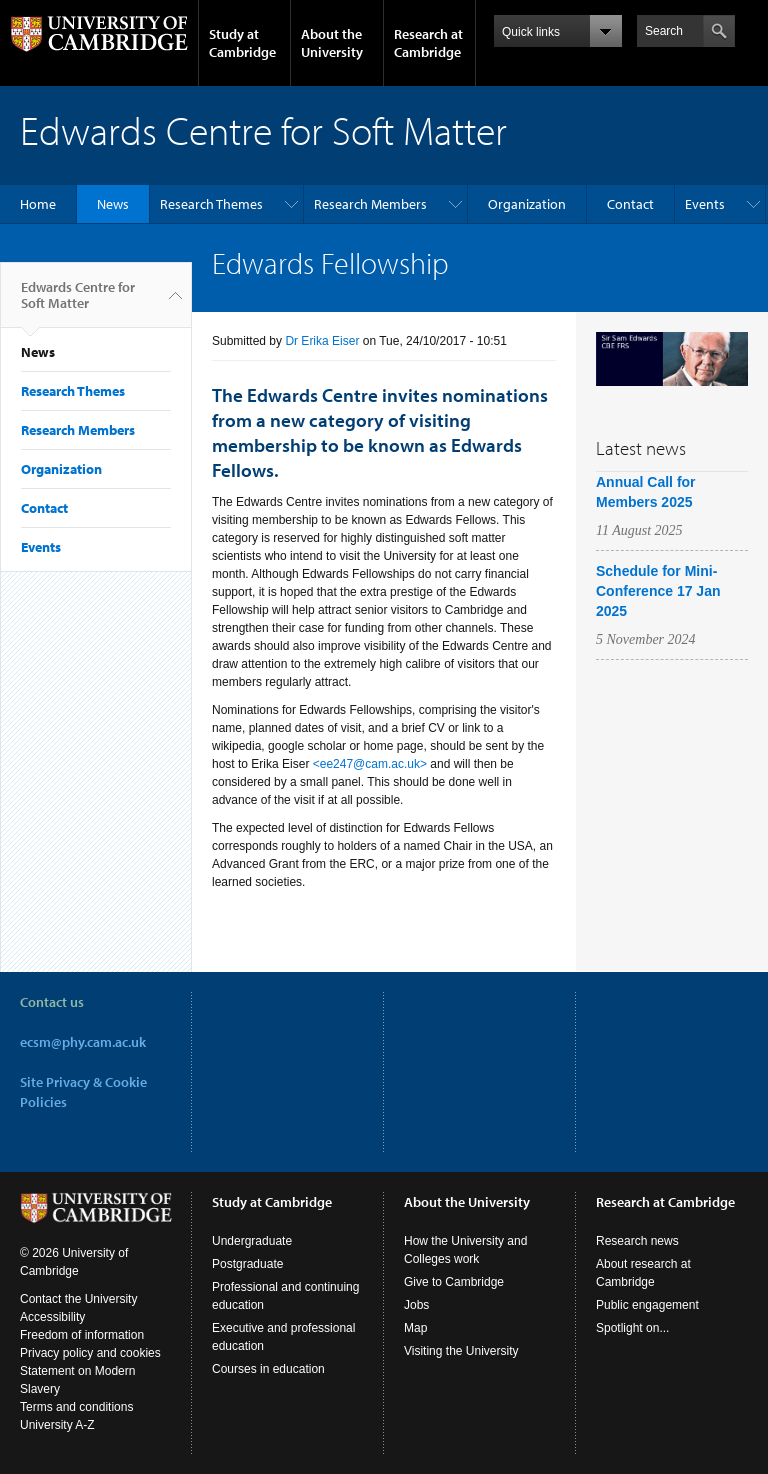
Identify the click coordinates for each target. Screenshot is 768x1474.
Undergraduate (252, 1241)
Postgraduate (247, 1264)
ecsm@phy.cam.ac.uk (83, 1042)
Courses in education (268, 1369)
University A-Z (57, 1425)
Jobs (416, 1305)
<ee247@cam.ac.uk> (370, 764)
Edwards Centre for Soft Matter (78, 303)
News (113, 204)
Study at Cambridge (242, 43)
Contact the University (78, 1299)
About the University (332, 43)
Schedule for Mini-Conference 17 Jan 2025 (658, 591)
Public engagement (647, 1305)
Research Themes (211, 204)
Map (415, 1328)
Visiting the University (461, 1351)
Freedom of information (82, 1335)
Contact (630, 204)
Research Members (370, 204)
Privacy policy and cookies (90, 1353)
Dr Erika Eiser (322, 341)
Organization (527, 204)
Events (705, 204)
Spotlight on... (632, 1328)
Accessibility (52, 1317)
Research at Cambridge (428, 43)
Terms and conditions (76, 1407)
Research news (637, 1241)
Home (38, 204)
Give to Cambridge (454, 1282)
